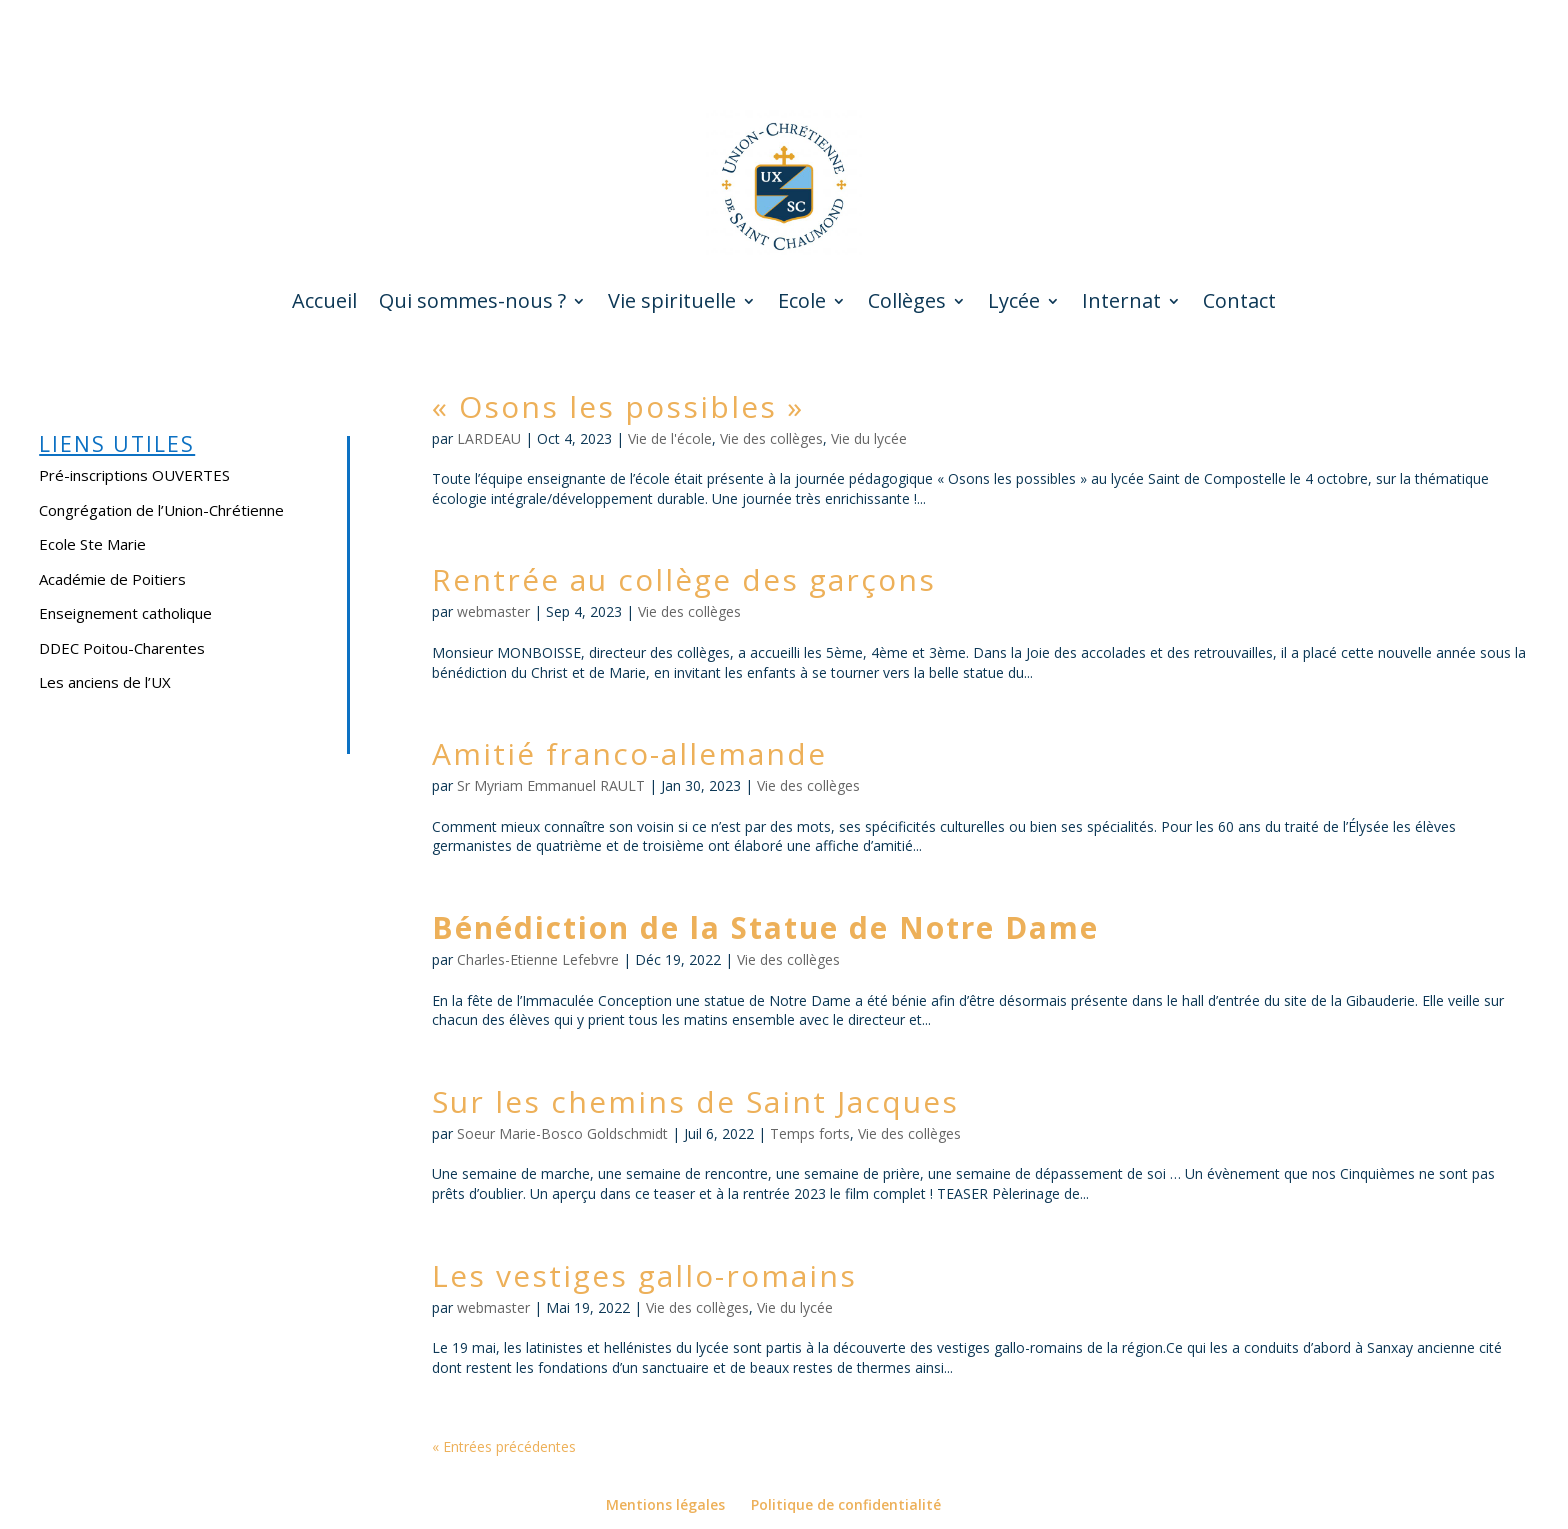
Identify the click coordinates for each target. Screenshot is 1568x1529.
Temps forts (810, 1133)
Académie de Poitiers (112, 579)
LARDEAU (489, 438)
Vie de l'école (670, 438)
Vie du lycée (869, 438)
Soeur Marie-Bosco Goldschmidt (562, 1133)
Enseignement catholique (125, 613)
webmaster (493, 611)
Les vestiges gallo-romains (644, 1275)
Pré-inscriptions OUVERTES (134, 475)
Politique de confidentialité (846, 1504)
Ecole (802, 304)
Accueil (324, 304)
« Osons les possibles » (618, 406)
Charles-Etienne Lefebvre (538, 959)
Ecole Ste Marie (92, 544)
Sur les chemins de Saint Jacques (695, 1101)
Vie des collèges (771, 438)
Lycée (1014, 304)
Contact (1239, 304)
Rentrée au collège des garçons (684, 579)
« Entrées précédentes (504, 1446)
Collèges (907, 304)
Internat (1121, 304)
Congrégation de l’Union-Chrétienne (161, 510)
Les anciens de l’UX (105, 682)
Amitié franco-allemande (629, 753)
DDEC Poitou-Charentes (122, 648)
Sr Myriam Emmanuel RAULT (551, 785)
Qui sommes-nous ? (472, 304)
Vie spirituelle (672, 304)
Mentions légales (665, 1504)
